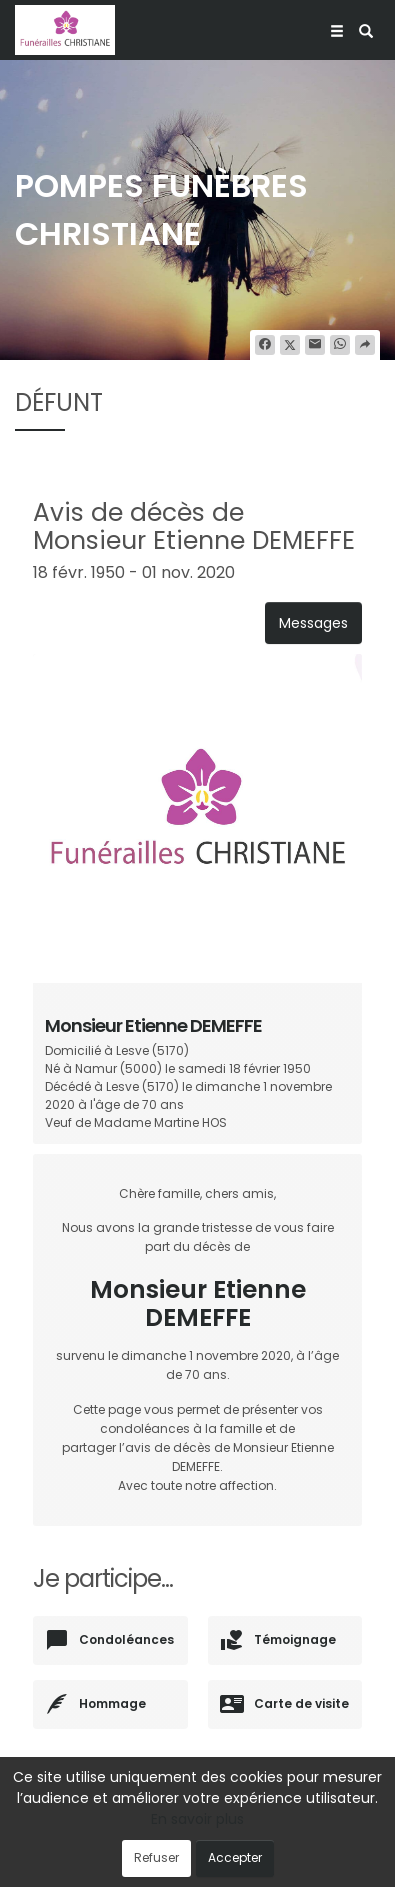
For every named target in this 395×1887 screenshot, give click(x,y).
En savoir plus (197, 1819)
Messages (313, 623)
